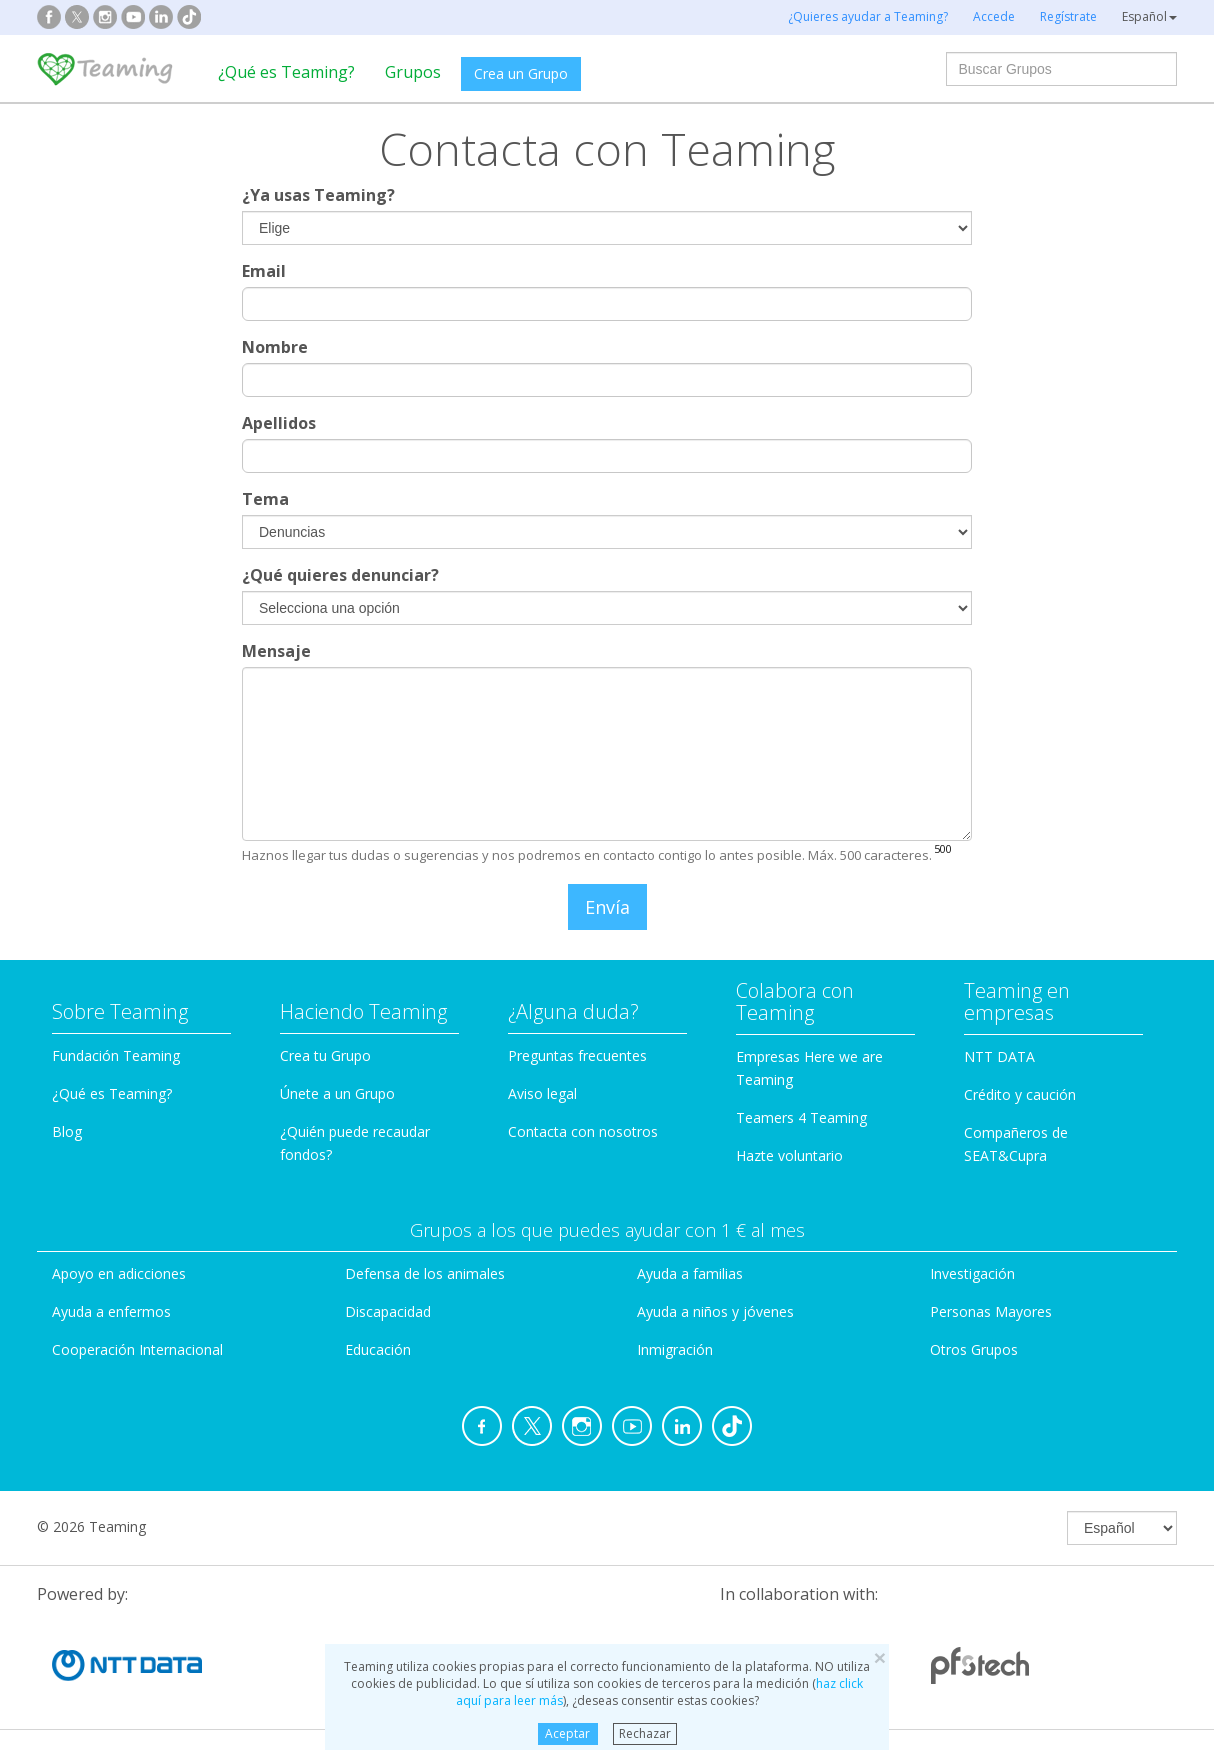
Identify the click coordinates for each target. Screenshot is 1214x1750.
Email (264, 271)
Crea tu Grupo (325, 1055)
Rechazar (645, 1733)
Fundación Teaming (116, 1055)
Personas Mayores (991, 1311)
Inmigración (675, 1349)
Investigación (972, 1273)
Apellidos (279, 423)
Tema (265, 499)
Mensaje (276, 651)
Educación (378, 1349)
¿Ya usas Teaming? (318, 195)
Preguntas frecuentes (577, 1055)
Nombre (275, 347)
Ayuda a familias (690, 1273)
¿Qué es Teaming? (286, 72)
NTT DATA (999, 1056)
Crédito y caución (1020, 1094)
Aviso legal (542, 1093)
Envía (607, 907)
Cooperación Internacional (137, 1349)
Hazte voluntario (789, 1155)
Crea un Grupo (521, 73)
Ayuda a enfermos (111, 1311)
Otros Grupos (974, 1349)
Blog (67, 1131)
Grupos (413, 72)
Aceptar (567, 1733)
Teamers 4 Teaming (801, 1117)
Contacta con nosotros (583, 1131)
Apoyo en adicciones (119, 1273)
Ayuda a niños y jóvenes (715, 1311)
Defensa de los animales (425, 1273)
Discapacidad (388, 1311)
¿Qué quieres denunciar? (340, 575)
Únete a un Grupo (337, 1093)
